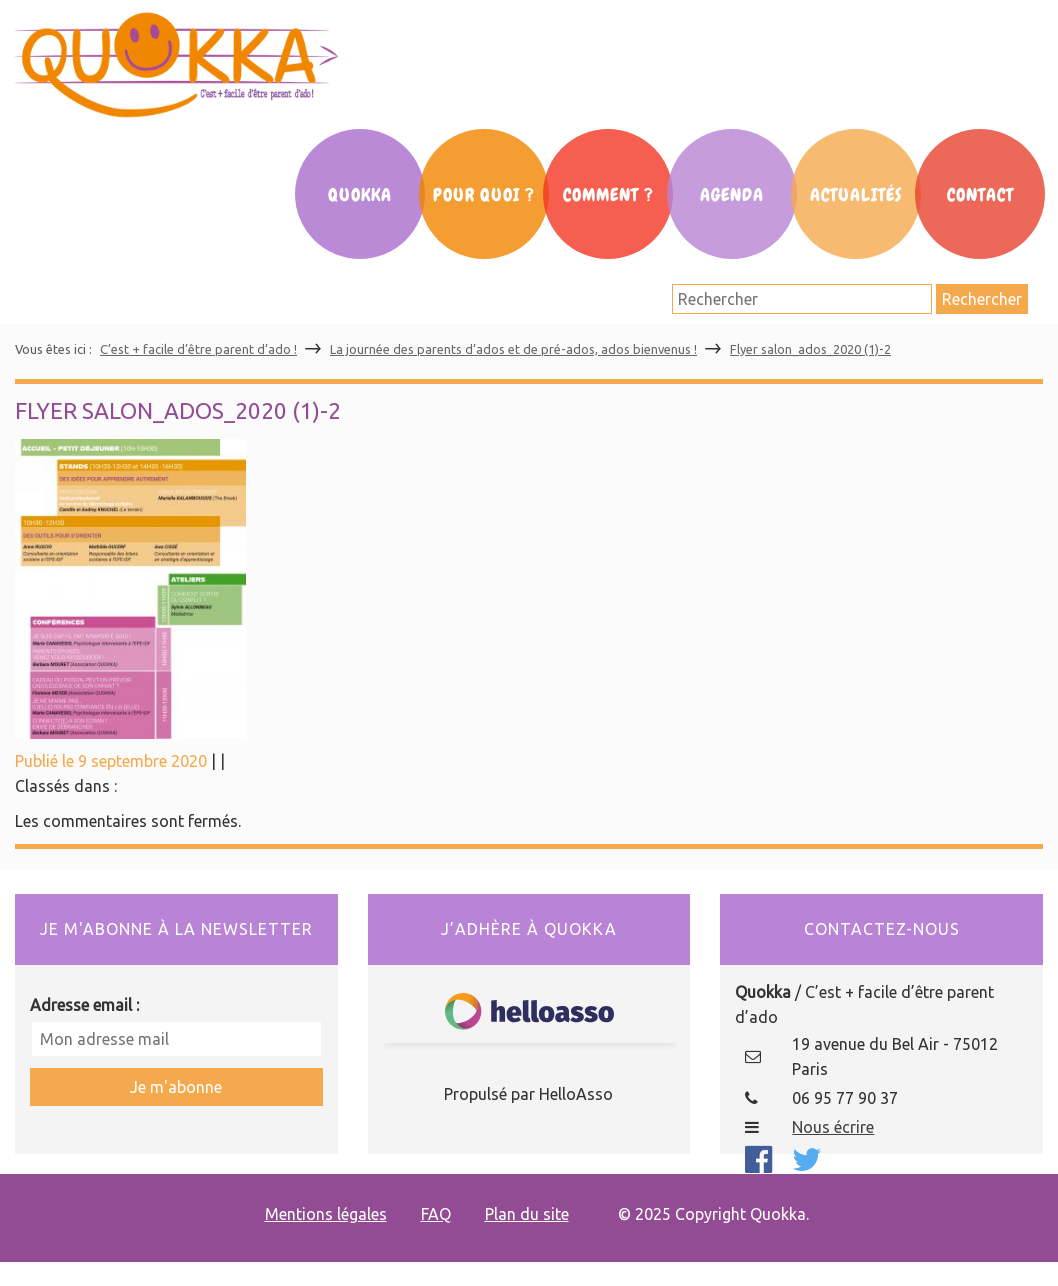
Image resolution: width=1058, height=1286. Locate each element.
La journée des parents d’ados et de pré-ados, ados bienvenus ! (513, 349)
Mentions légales (326, 1214)
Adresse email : (84, 1005)
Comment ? (608, 195)
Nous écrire (833, 1127)
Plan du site (527, 1214)
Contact (980, 195)
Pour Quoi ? (484, 195)
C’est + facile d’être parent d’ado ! (198, 349)
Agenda (732, 195)
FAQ (436, 1214)
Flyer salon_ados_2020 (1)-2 (810, 349)
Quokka (360, 195)
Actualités (856, 195)
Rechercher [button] (982, 299)
